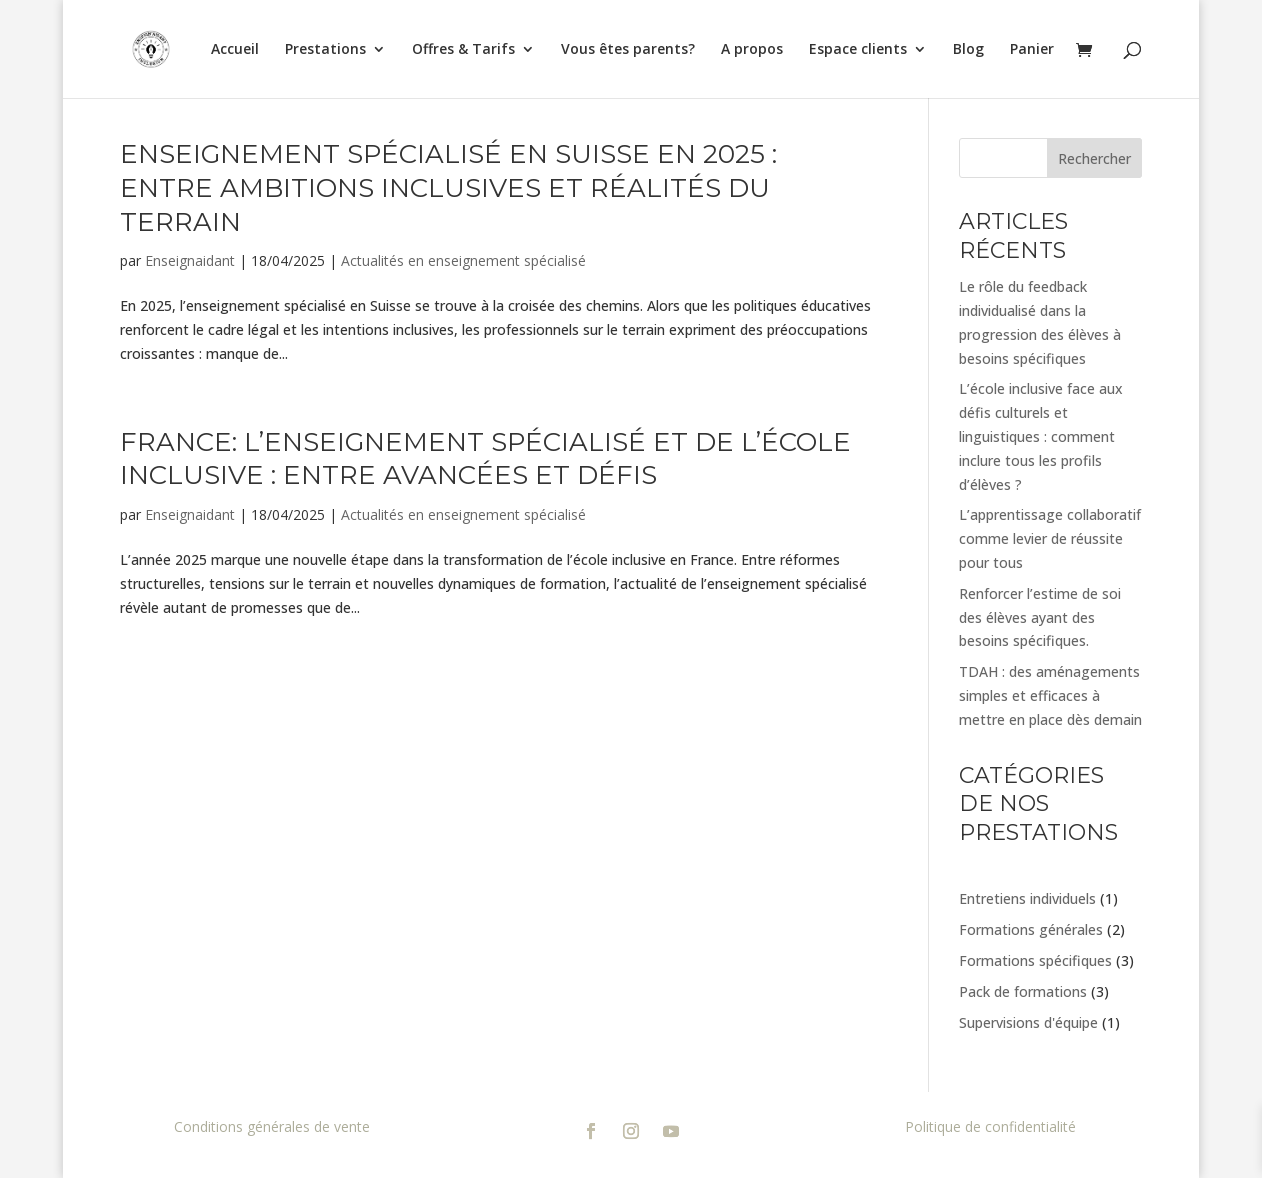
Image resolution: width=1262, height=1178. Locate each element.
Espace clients (858, 50)
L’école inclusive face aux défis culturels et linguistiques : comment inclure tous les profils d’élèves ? (1041, 436)
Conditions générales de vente (272, 1126)
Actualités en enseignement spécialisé (463, 260)
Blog (968, 50)
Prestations (325, 50)
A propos (752, 50)
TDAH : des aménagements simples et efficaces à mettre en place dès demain (1050, 695)
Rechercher (1094, 158)
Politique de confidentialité (990, 1126)
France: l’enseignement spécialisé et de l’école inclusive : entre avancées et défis (485, 459)
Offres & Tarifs (463, 50)
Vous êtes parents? (628, 50)
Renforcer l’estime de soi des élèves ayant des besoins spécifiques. (1040, 617)
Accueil (235, 50)
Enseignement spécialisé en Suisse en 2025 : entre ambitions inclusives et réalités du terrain (448, 188)
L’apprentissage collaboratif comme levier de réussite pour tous (1050, 538)
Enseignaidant (190, 260)
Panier (1032, 50)
